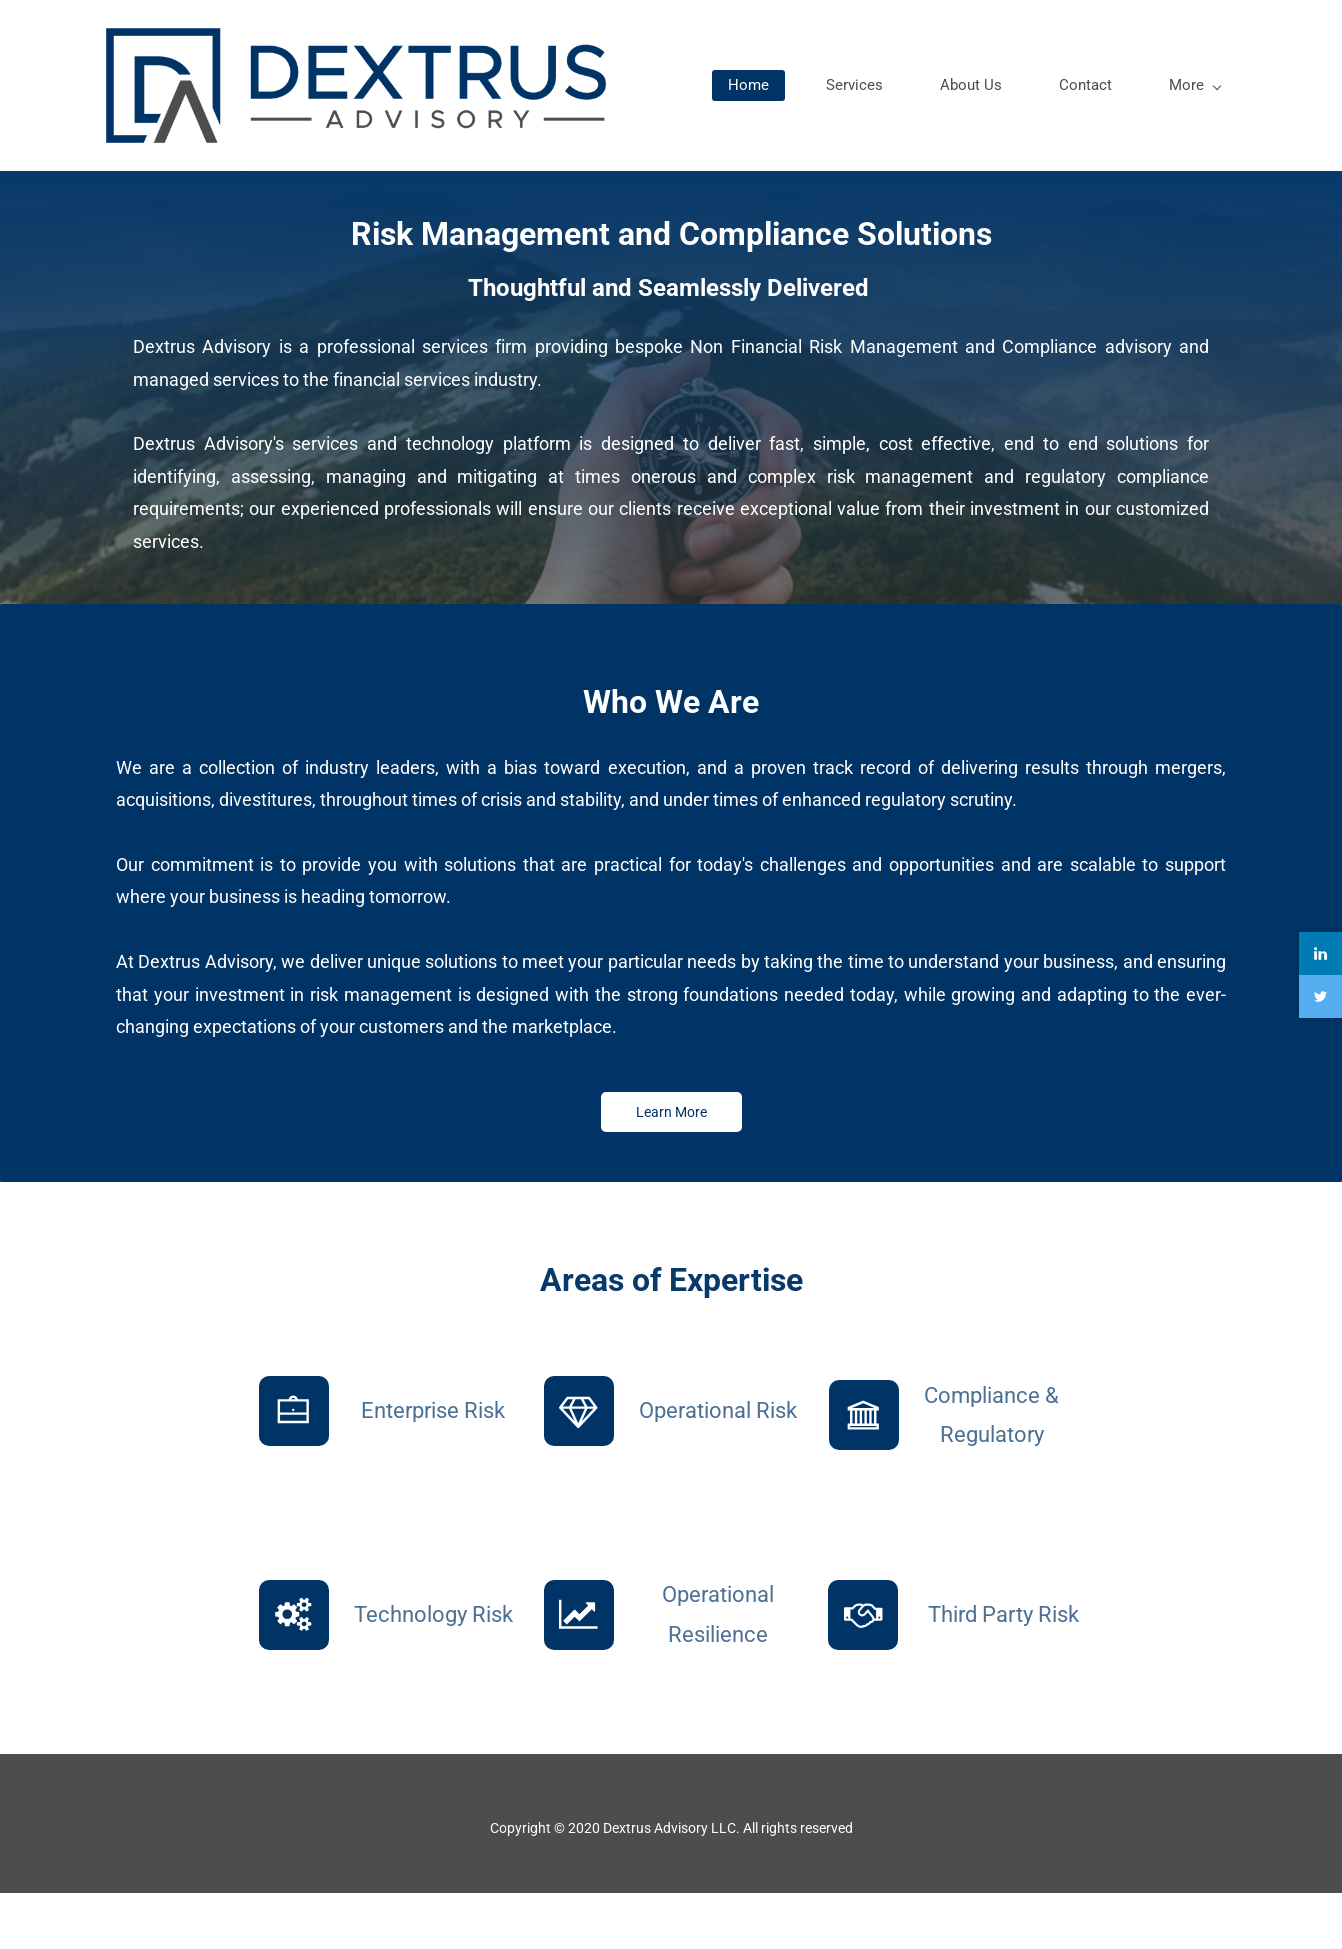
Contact (1075, 138)
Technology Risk (433, 1670)
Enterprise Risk (433, 1466)
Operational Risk (718, 1466)
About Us (961, 138)
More (1185, 138)
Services (844, 138)
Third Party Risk (1003, 1670)
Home (738, 138)
